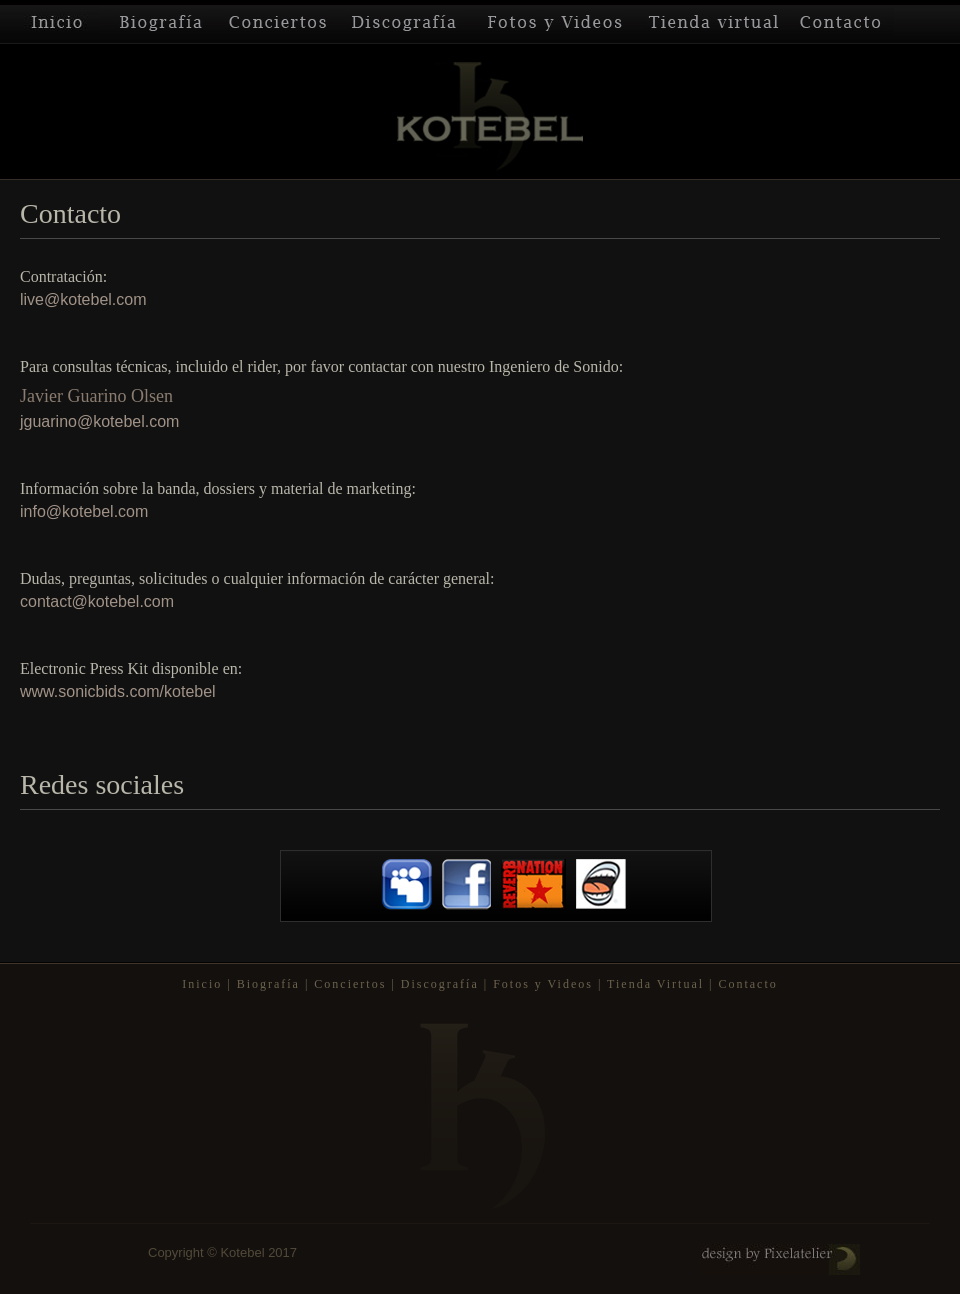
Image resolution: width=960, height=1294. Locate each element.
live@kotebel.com (83, 299)
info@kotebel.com (84, 511)
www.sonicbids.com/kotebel (118, 691)
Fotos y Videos (555, 22)
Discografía (405, 22)
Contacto (842, 22)
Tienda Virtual (714, 22)
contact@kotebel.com (97, 601)
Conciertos (278, 22)
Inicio (49, 22)
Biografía (158, 22)
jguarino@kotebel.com (99, 421)
